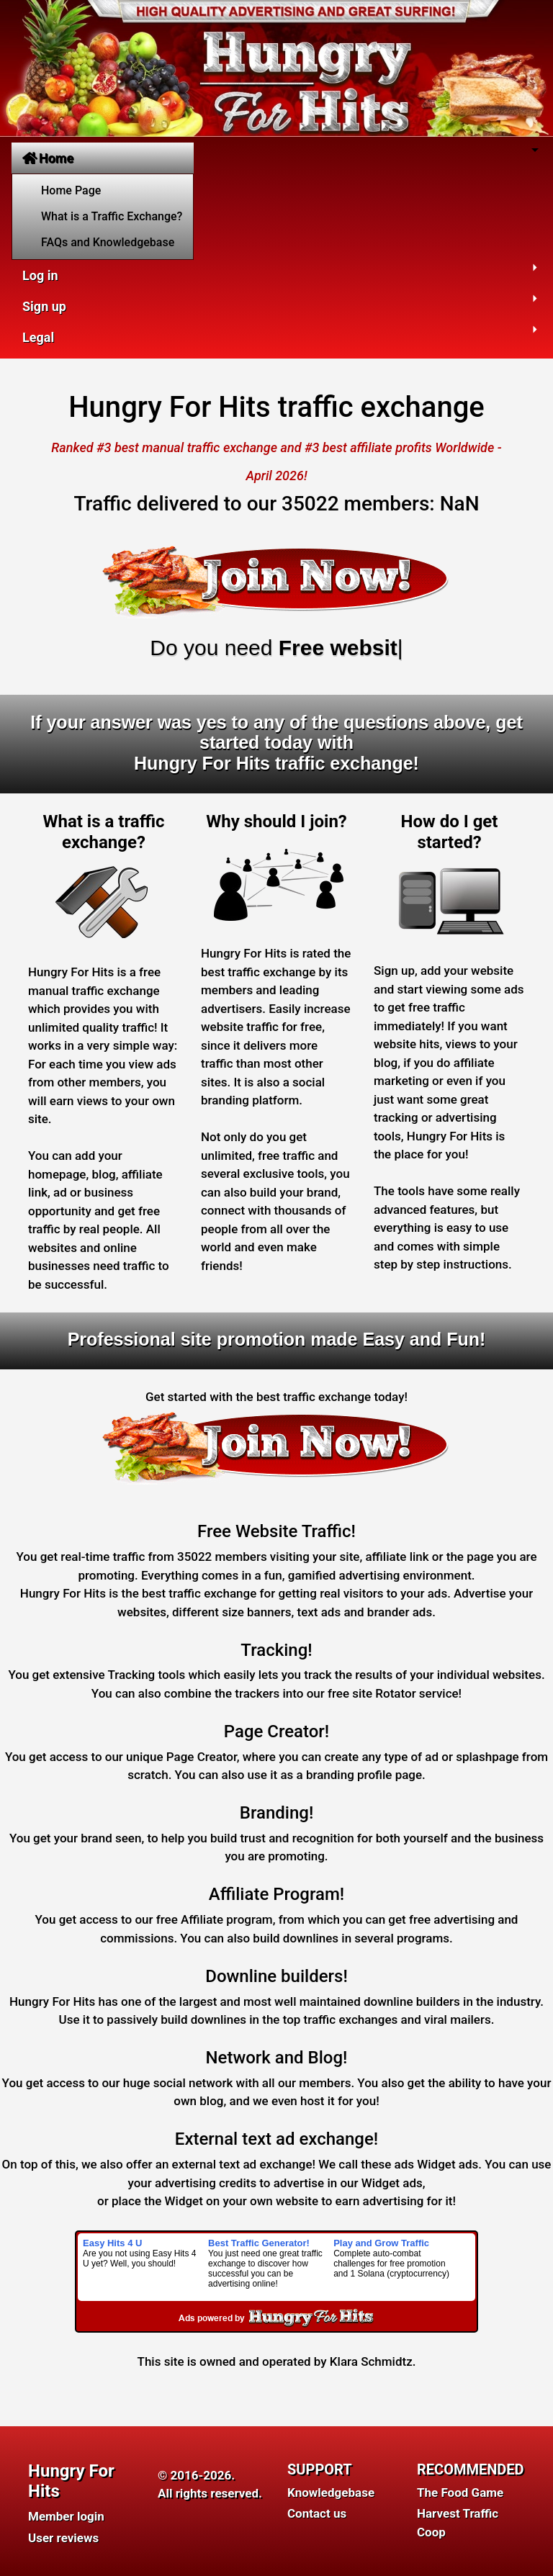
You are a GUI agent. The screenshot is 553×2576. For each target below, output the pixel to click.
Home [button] (47, 158)
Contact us (316, 2513)
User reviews (63, 2538)
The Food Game (460, 2492)
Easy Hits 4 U (112, 2243)
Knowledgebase (330, 2492)
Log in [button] (40, 275)
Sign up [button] (44, 306)
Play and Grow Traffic (381, 2243)
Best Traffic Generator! (259, 2243)
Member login (66, 2516)
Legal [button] (38, 337)
